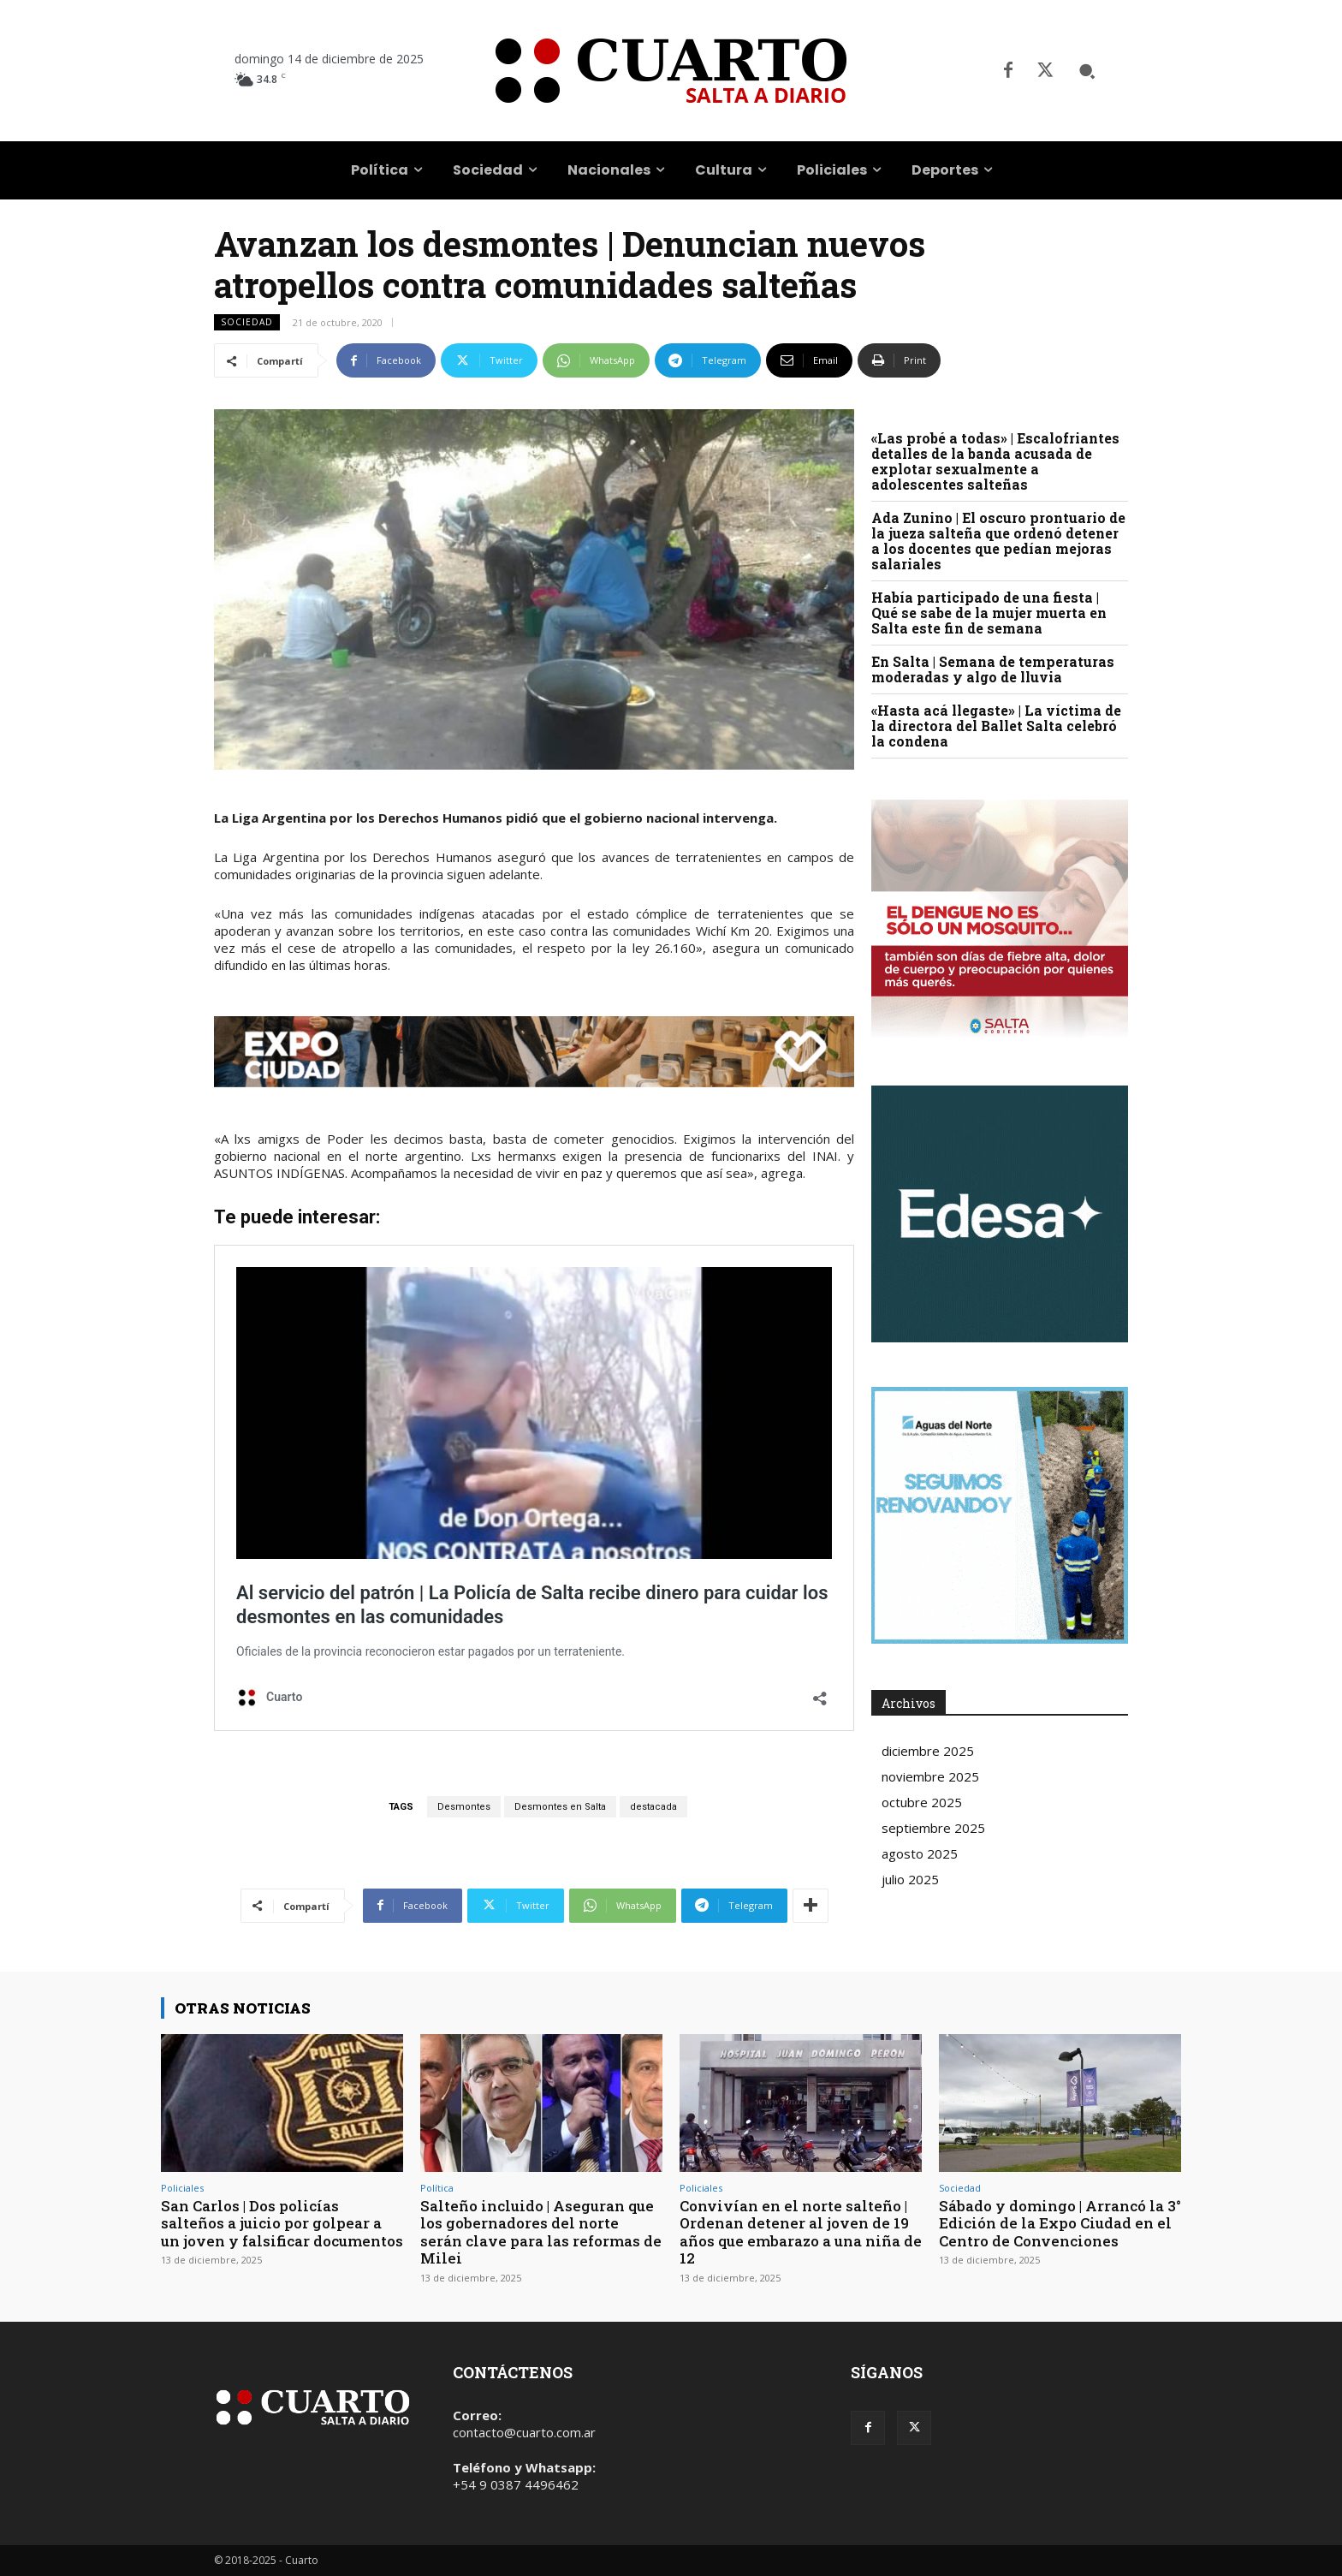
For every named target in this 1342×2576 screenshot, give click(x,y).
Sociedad (247, 322)
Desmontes (463, 1806)
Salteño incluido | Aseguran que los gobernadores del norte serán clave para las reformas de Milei (541, 2232)
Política (437, 2187)
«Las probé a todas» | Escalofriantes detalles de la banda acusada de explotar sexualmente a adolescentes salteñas (995, 461)
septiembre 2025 (933, 1827)
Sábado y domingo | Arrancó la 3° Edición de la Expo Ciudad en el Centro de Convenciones (1060, 2223)
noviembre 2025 (930, 1776)
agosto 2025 (920, 1853)
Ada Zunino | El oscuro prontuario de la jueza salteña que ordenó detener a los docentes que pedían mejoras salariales (998, 541)
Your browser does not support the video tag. (999, 1214)
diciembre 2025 (928, 1750)
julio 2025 (910, 1879)
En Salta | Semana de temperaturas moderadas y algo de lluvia (992, 669)
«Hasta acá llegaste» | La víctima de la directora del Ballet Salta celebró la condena (996, 725)
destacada (653, 1806)
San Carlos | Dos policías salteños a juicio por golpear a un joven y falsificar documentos (282, 2223)
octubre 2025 (922, 1802)
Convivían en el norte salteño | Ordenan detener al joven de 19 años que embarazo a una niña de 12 (795, 2232)
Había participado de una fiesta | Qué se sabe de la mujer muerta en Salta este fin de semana (989, 612)
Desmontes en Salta (560, 1806)
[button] (1086, 71)
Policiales (182, 2187)
